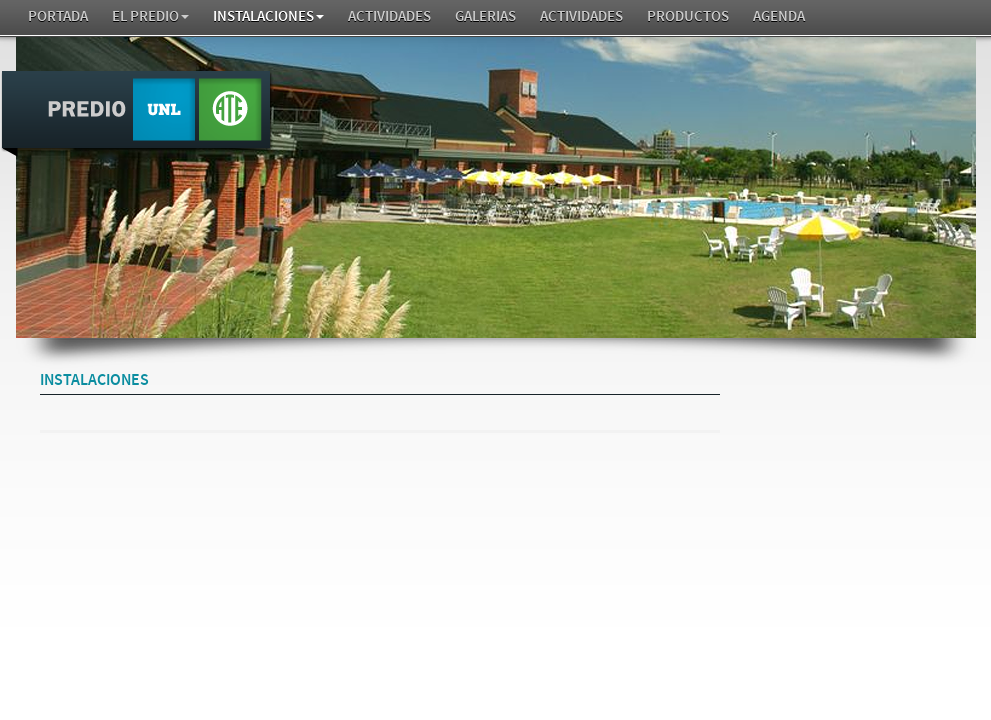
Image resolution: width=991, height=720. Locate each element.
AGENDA (779, 16)
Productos (688, 16)
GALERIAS (485, 16)
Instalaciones (268, 16)
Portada (58, 16)
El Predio (150, 16)
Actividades (389, 16)
